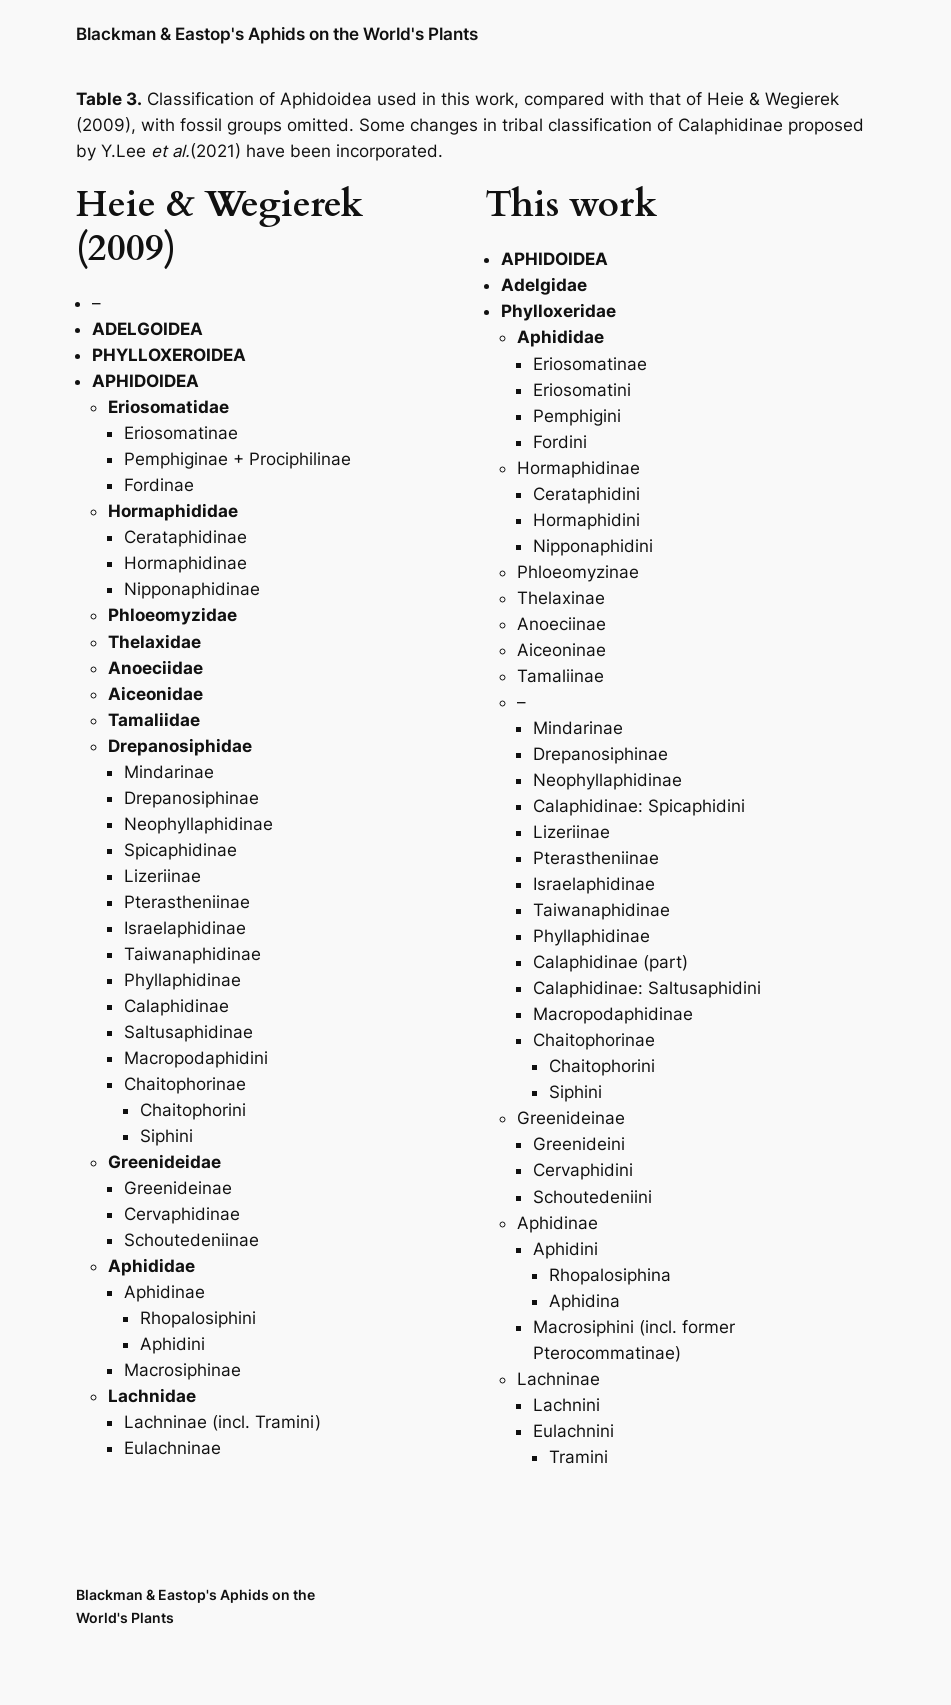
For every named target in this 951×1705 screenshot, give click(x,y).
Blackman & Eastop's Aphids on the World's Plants (277, 33)
